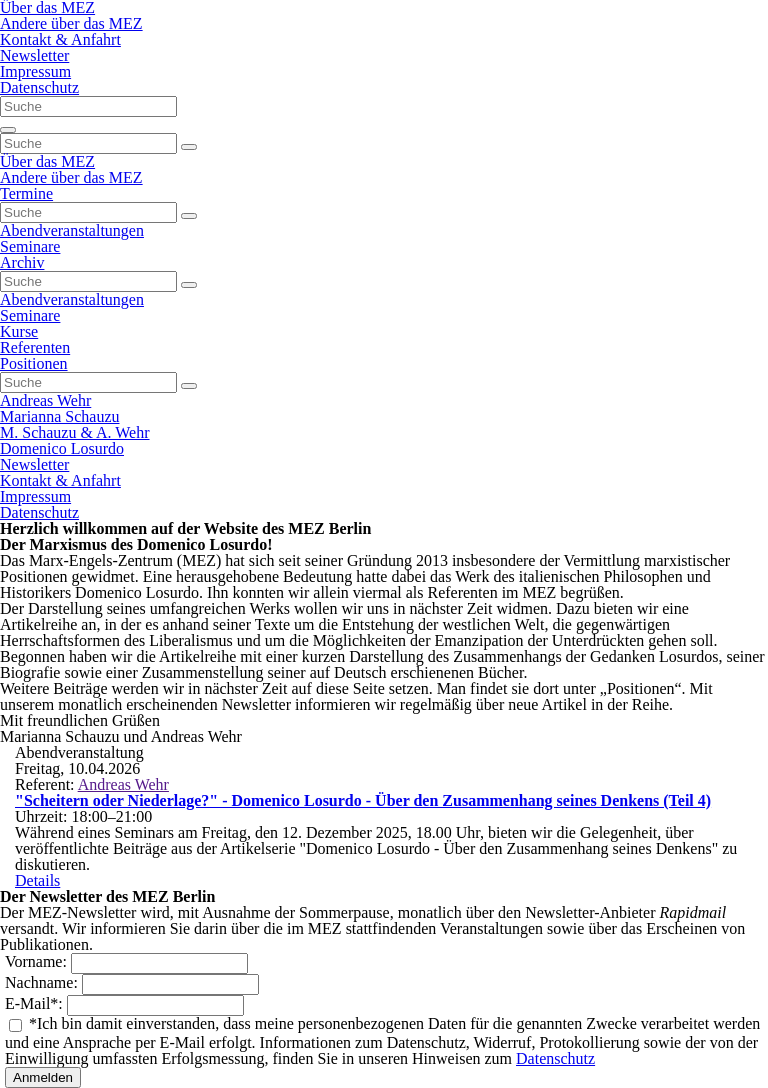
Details (37, 880)
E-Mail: (36, 1003)
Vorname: (38, 961)
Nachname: (43, 982)
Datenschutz (555, 1058)
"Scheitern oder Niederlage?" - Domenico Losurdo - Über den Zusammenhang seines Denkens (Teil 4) (363, 800)
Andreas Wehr (123, 784)
